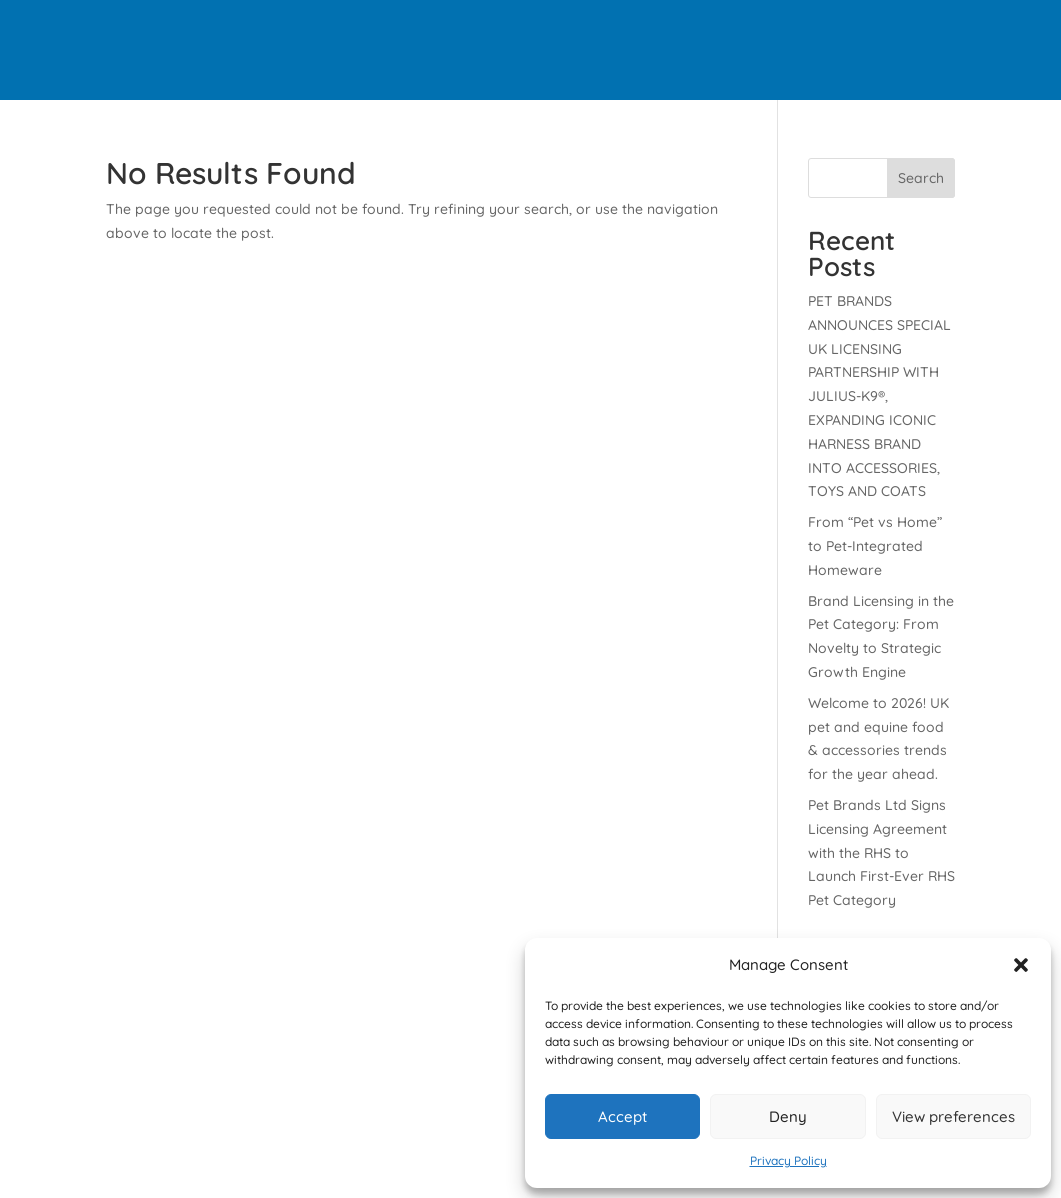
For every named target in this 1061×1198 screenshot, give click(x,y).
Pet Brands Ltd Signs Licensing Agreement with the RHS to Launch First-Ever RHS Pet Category (881, 852)
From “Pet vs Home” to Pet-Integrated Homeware (875, 546)
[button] (1021, 965)
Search (921, 178)
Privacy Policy (788, 1160)
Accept (622, 1116)
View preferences (953, 1116)
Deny (788, 1116)
